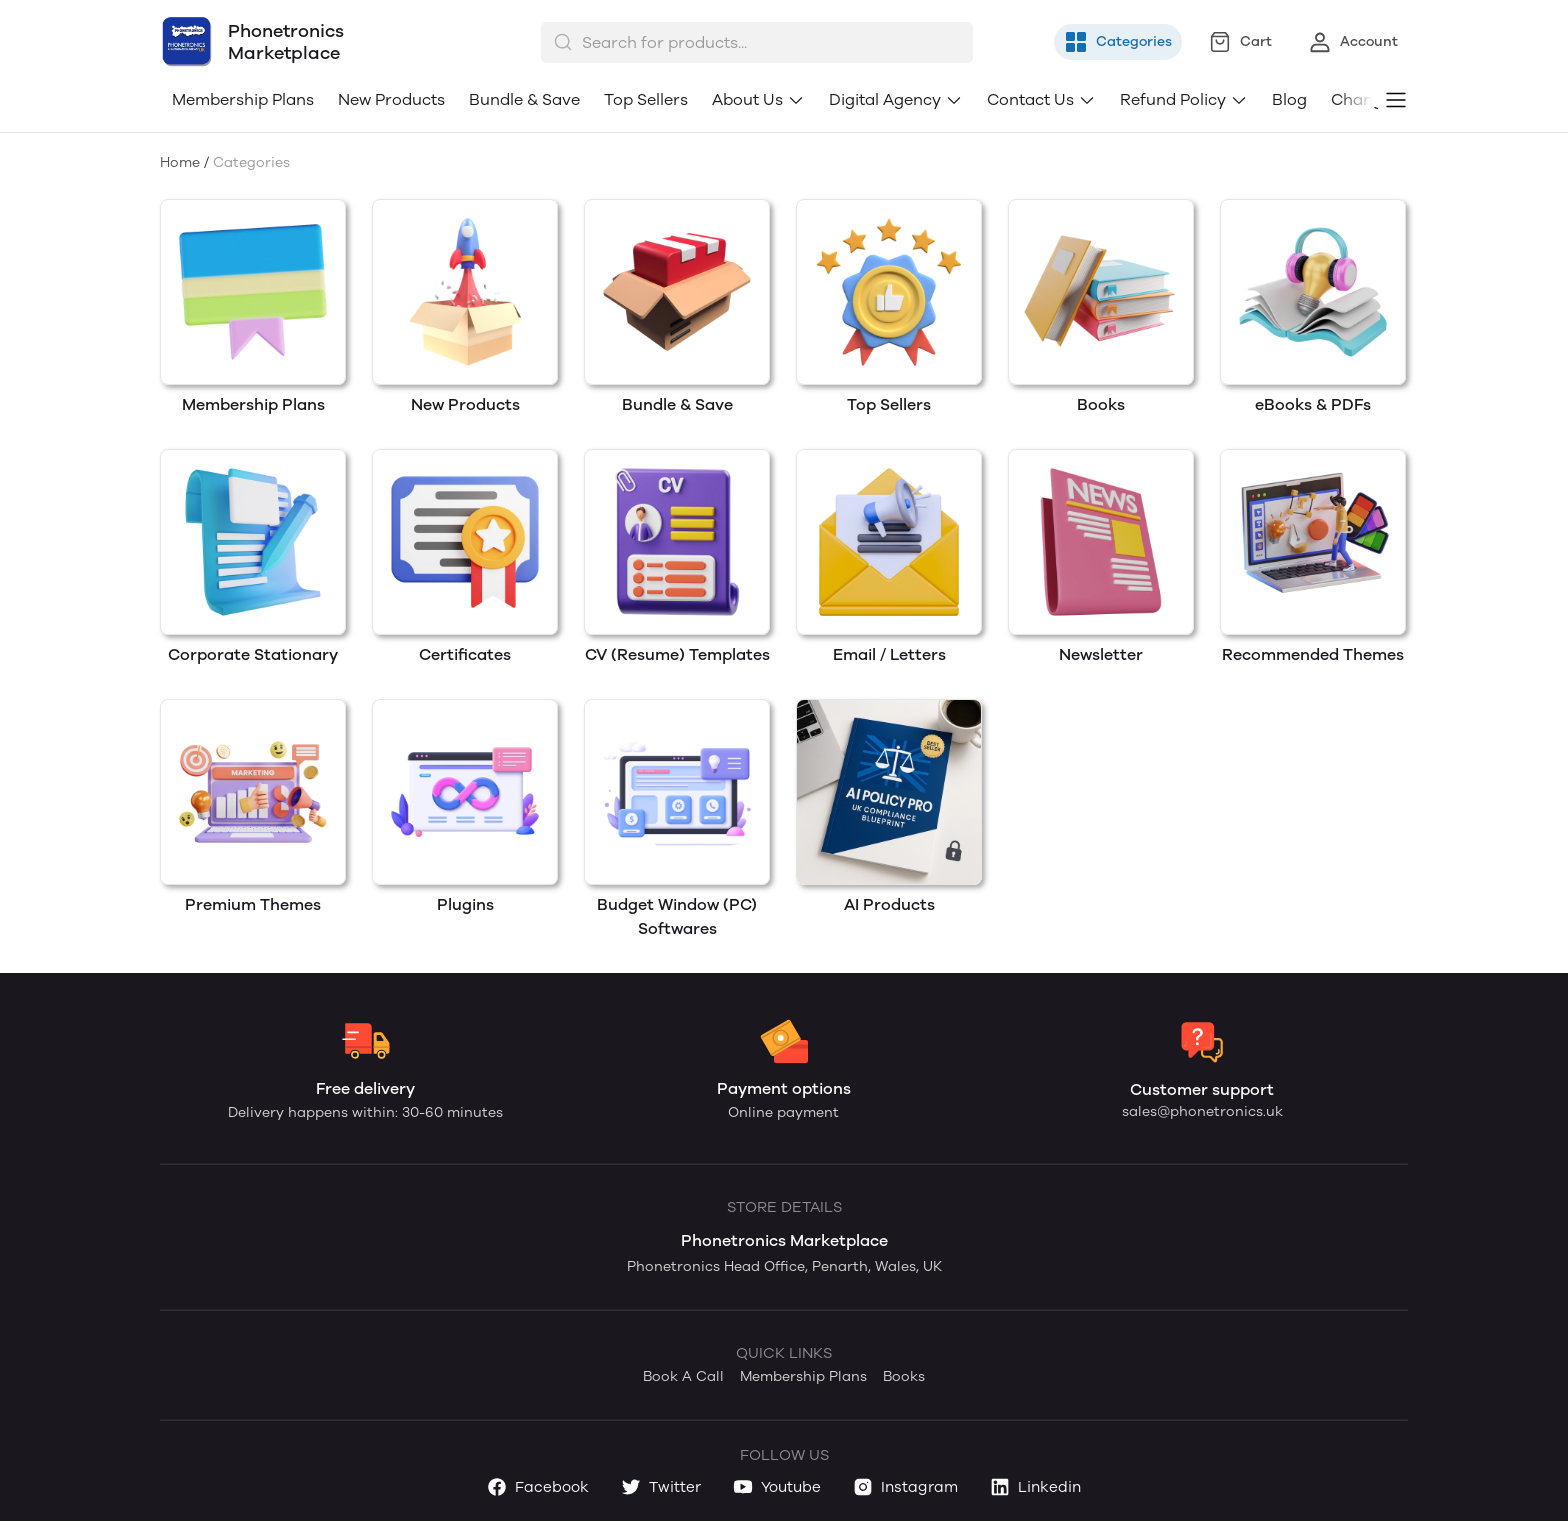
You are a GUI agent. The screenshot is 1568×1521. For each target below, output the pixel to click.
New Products (391, 99)
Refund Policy (1184, 99)
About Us (758, 99)
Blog (1289, 99)
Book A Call (683, 1376)
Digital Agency (896, 99)
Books (904, 1376)
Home (180, 162)
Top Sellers (646, 99)
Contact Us (1041, 99)
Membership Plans (243, 99)
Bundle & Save (524, 99)
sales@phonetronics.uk (1202, 1111)
